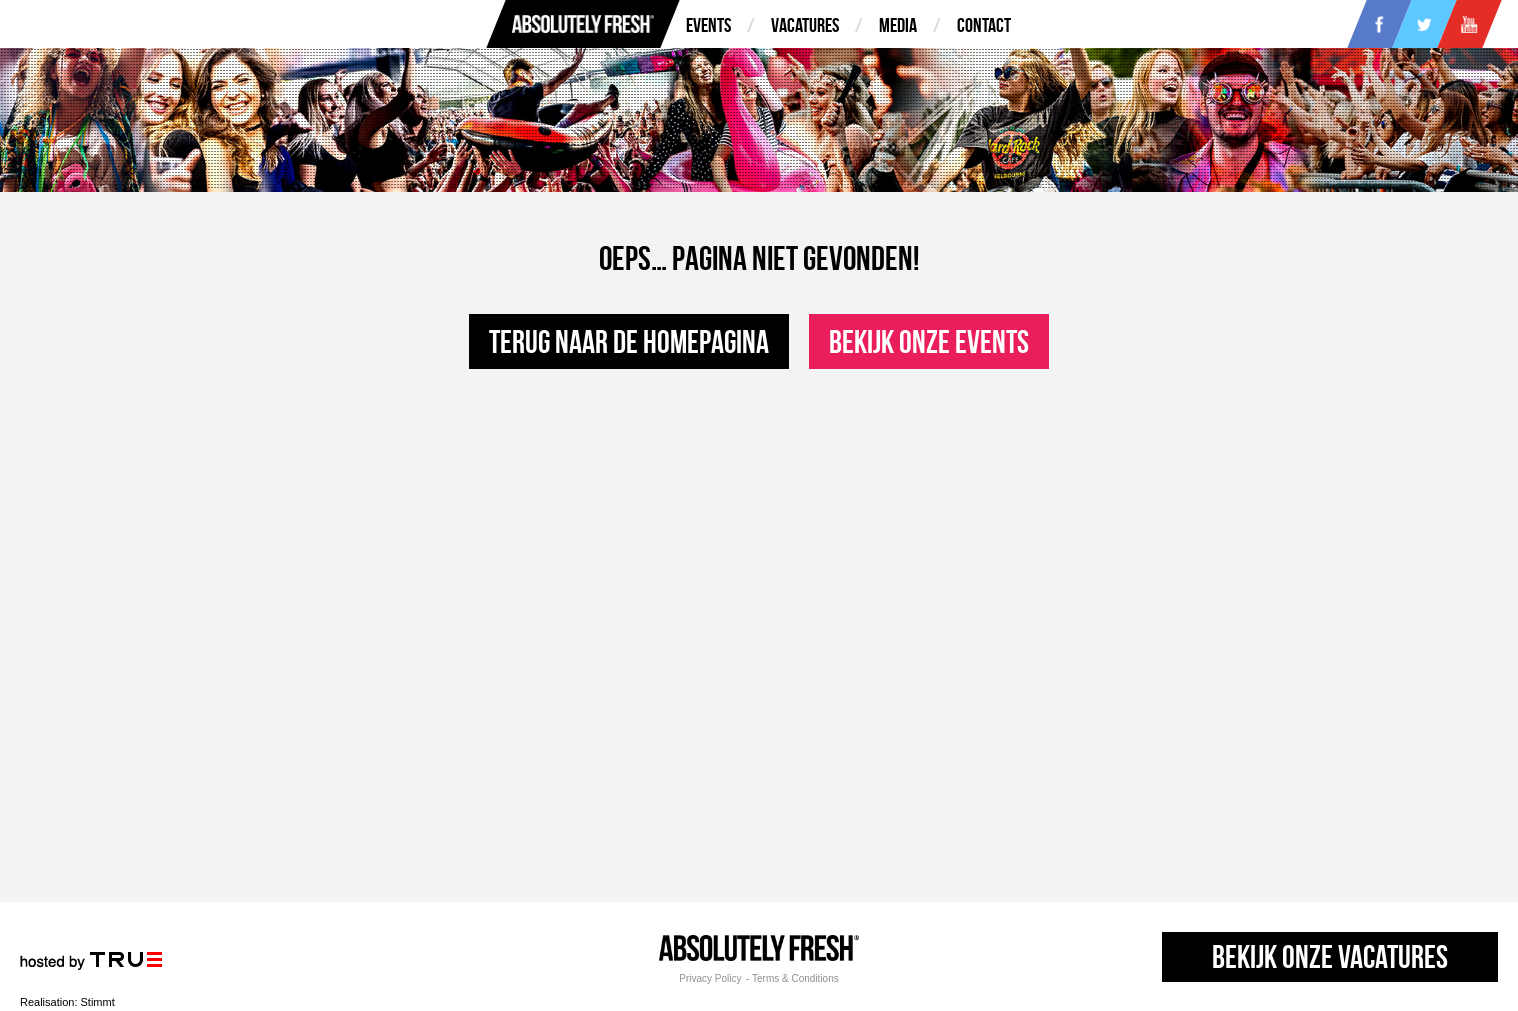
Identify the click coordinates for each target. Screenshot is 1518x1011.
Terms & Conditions (795, 979)
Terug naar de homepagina (629, 341)
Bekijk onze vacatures (1330, 956)
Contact (984, 25)
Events (708, 25)
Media (898, 25)
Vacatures (805, 25)
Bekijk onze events (929, 341)
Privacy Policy (710, 979)
